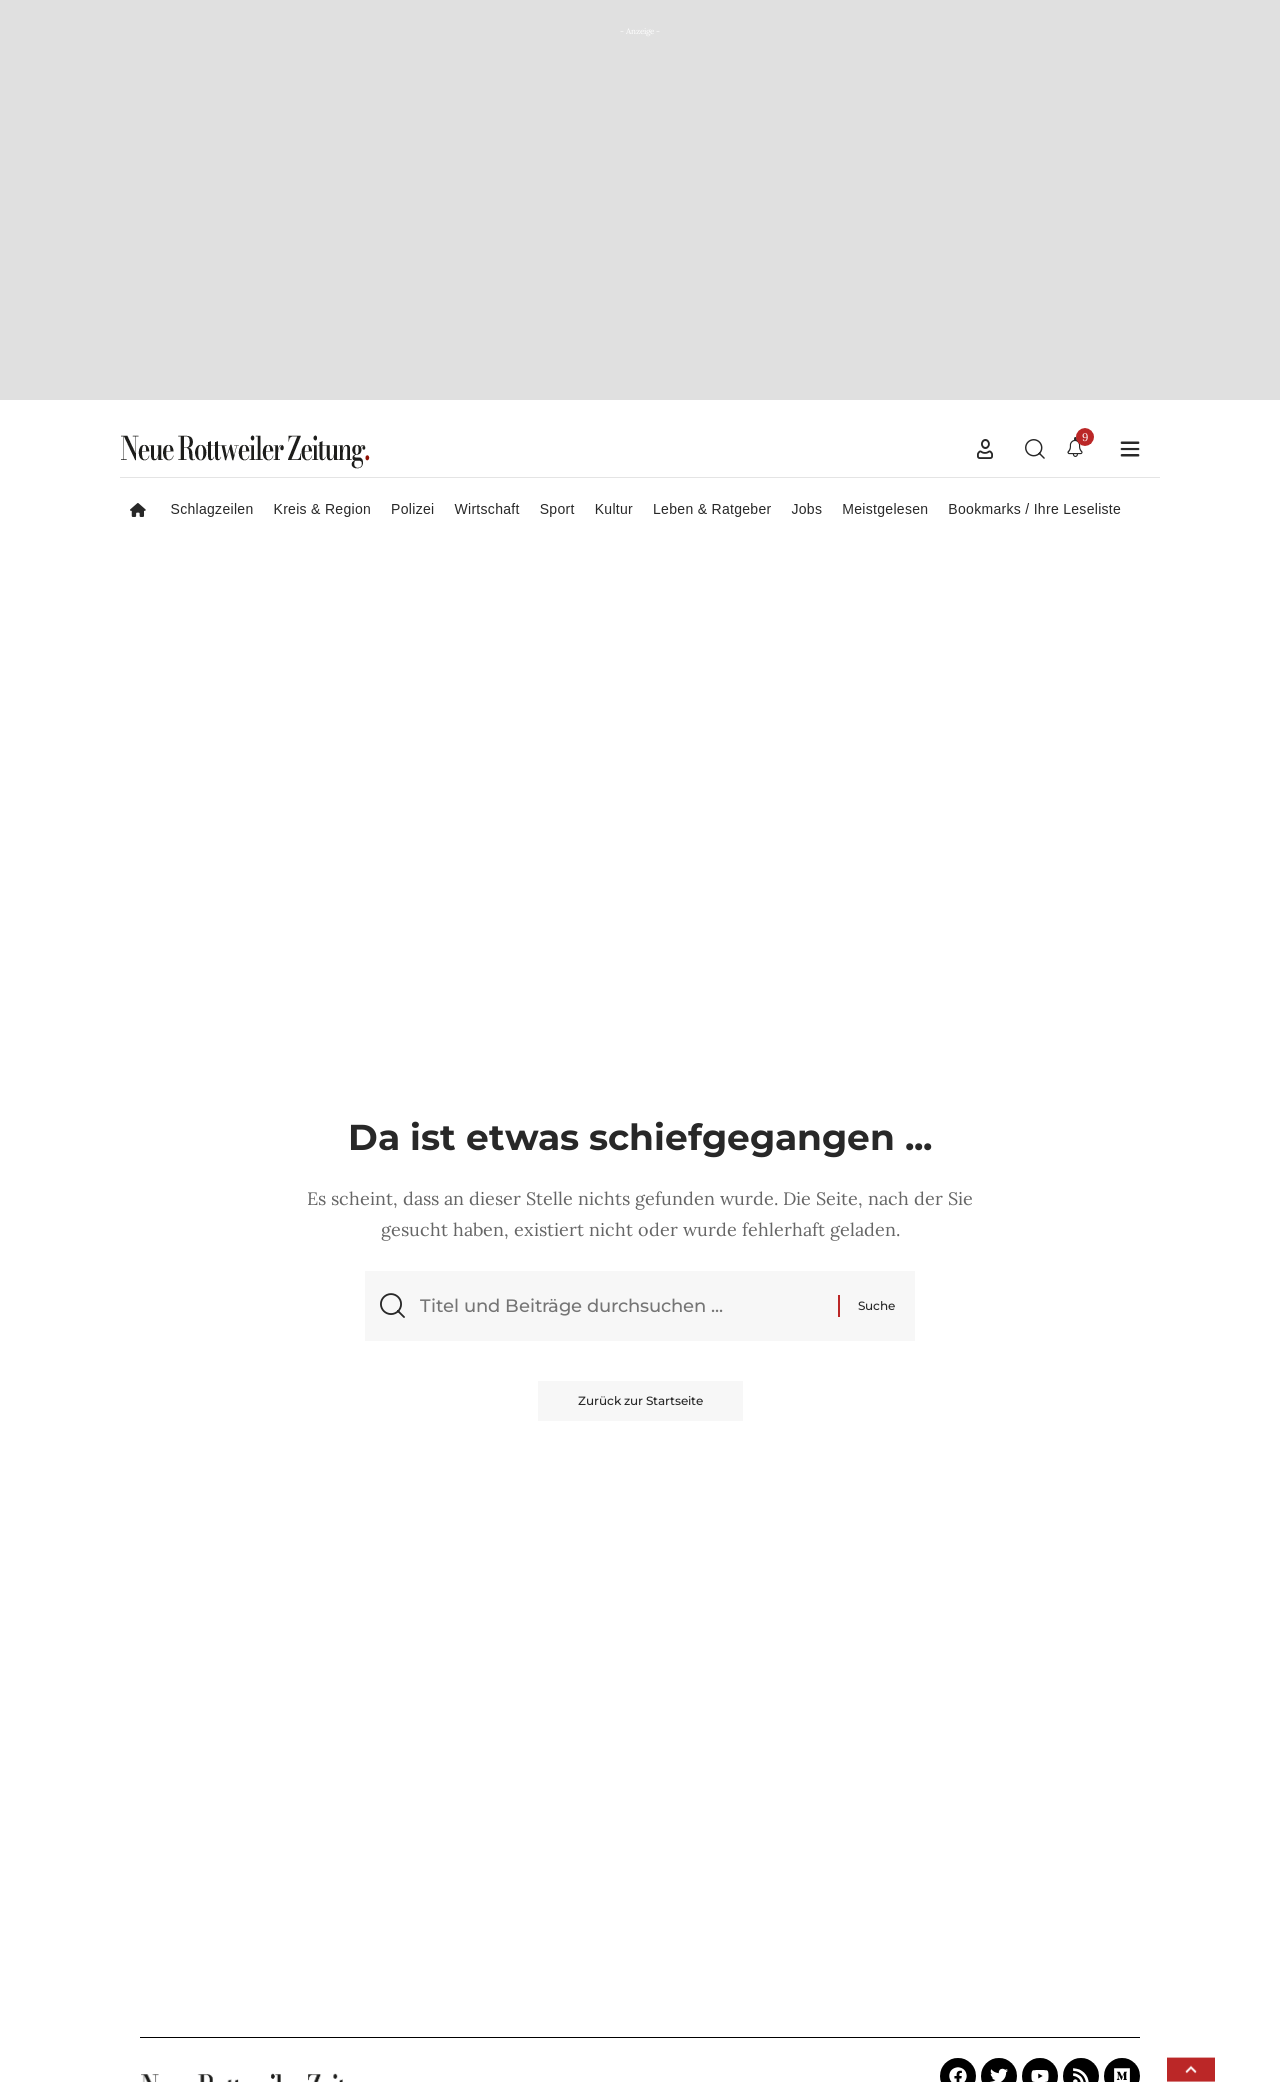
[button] (985, 449)
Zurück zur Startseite (640, 1400)
